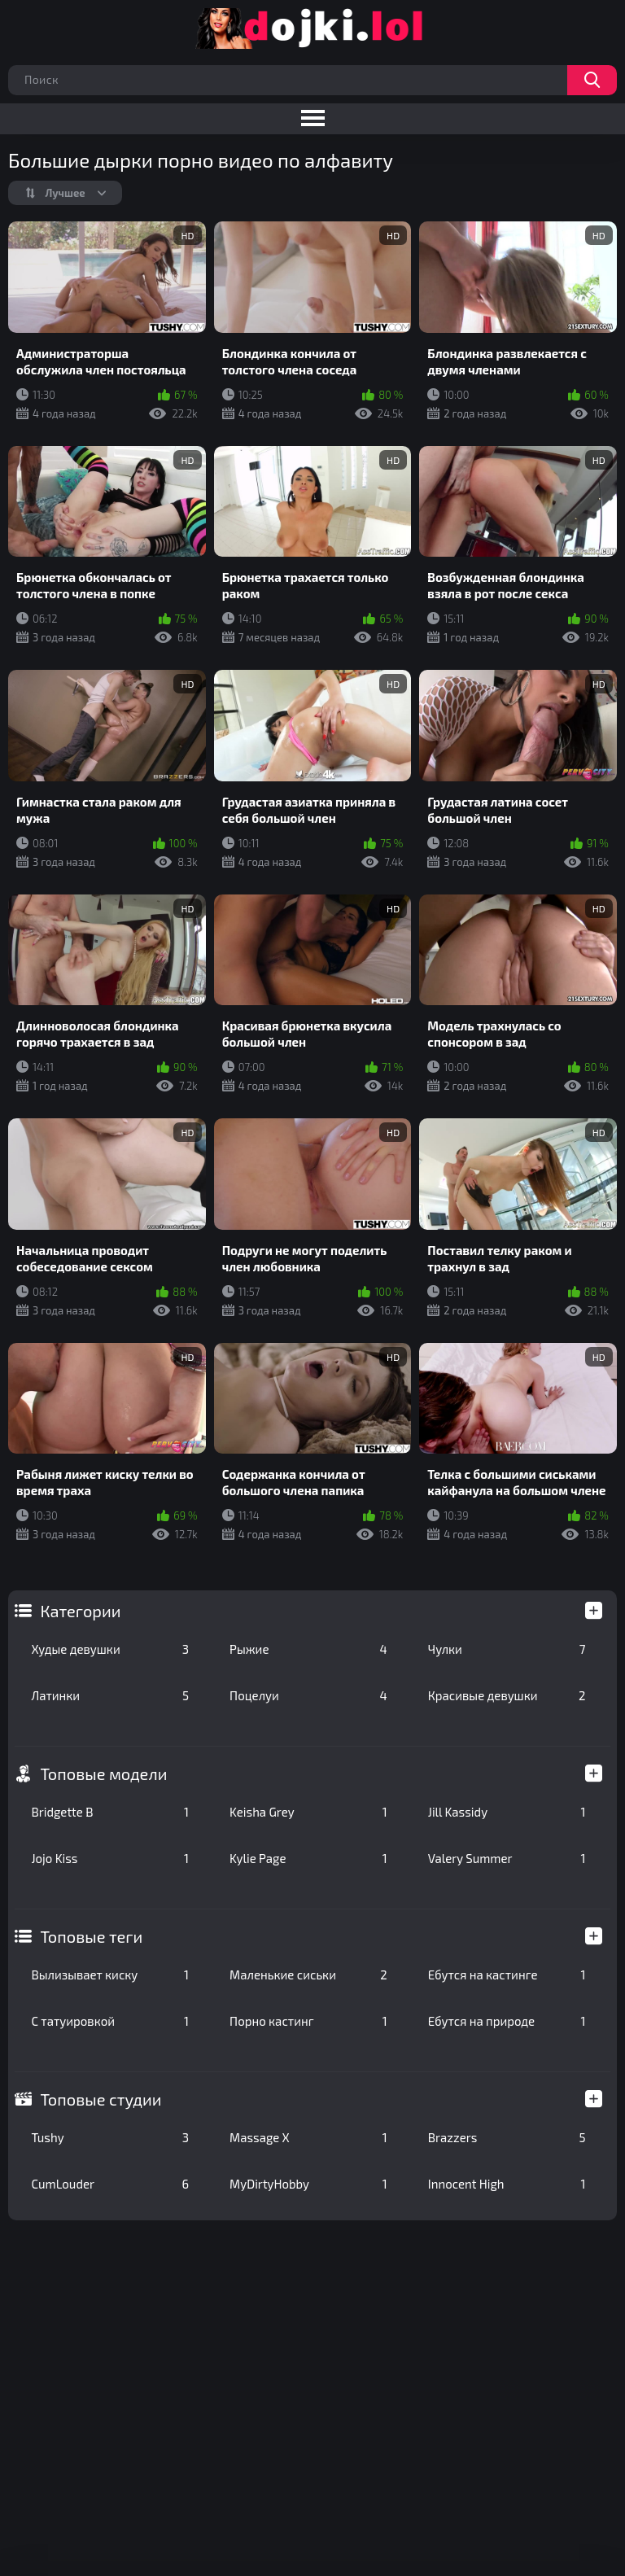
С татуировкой (110, 2021)
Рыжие (308, 1649)
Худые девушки (110, 1649)
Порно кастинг (308, 2021)
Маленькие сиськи (308, 1974)
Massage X (308, 2137)
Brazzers (507, 2137)
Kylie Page (308, 1858)
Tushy (110, 2137)
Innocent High (507, 2183)
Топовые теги (91, 1936)
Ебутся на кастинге (507, 1974)
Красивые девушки (507, 1695)
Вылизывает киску (110, 1974)
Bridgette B (110, 1811)
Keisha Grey (308, 1811)
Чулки (507, 1649)
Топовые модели (103, 1773)
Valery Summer (507, 1858)
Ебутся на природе (507, 2021)
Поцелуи (308, 1695)
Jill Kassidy (507, 1811)
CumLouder (110, 2183)
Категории (80, 1610)
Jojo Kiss (110, 1858)
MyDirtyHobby (308, 2183)
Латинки (110, 1695)
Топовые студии (100, 2099)
